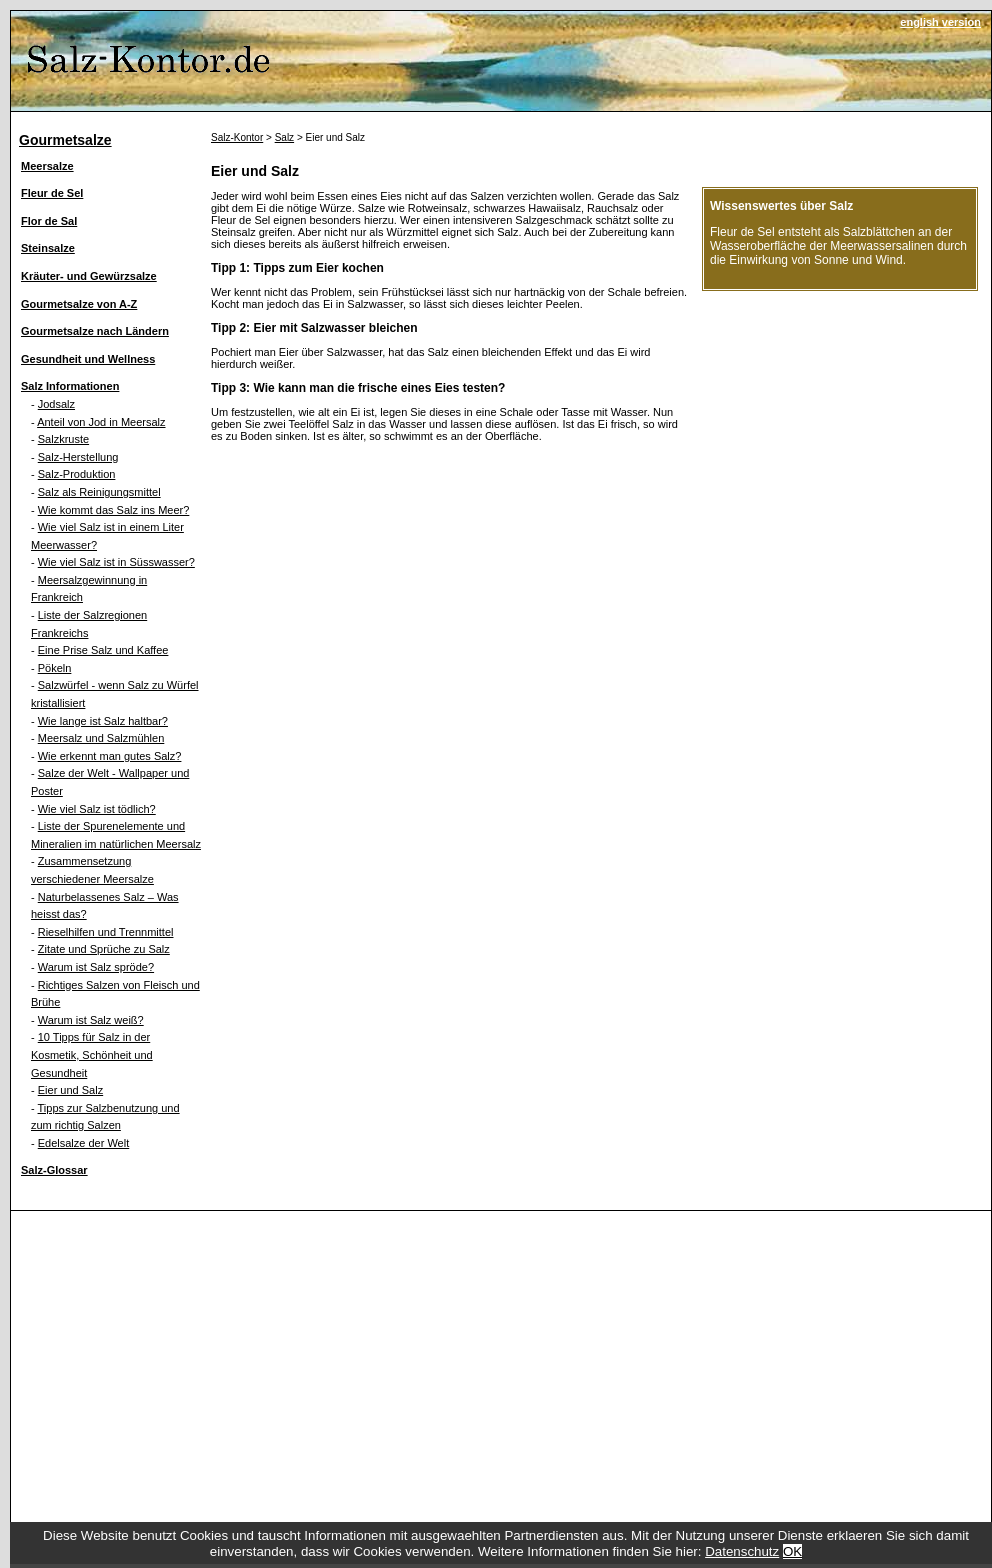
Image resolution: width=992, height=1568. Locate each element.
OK (792, 1551)
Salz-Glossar (54, 1170)
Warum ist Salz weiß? (91, 1020)
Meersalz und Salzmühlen (101, 738)
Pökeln (55, 668)
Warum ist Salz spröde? (96, 967)
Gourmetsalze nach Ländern (95, 331)
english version (940, 22)
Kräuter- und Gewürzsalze (89, 276)
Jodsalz (56, 404)
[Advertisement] (501, 1362)
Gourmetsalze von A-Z (79, 304)
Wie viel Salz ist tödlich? (97, 809)
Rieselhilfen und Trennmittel (106, 932)
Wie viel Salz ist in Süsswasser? (116, 562)
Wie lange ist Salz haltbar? (103, 721)
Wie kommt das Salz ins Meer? (114, 510)
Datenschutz (742, 1551)
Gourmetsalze (65, 140)
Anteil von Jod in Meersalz (101, 422)
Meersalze (47, 166)
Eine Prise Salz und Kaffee (103, 650)
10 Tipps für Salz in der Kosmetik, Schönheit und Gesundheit (92, 1054)
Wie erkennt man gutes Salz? (110, 756)
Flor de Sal (49, 221)
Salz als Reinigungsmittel (99, 492)
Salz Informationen (70, 386)
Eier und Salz (70, 1090)
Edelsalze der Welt (84, 1143)
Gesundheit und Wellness (88, 359)
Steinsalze (48, 248)
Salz (284, 137)
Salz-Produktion (77, 474)
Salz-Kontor (237, 137)
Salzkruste (63, 439)
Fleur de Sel (52, 193)
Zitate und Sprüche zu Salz (104, 949)
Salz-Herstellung (78, 457)
